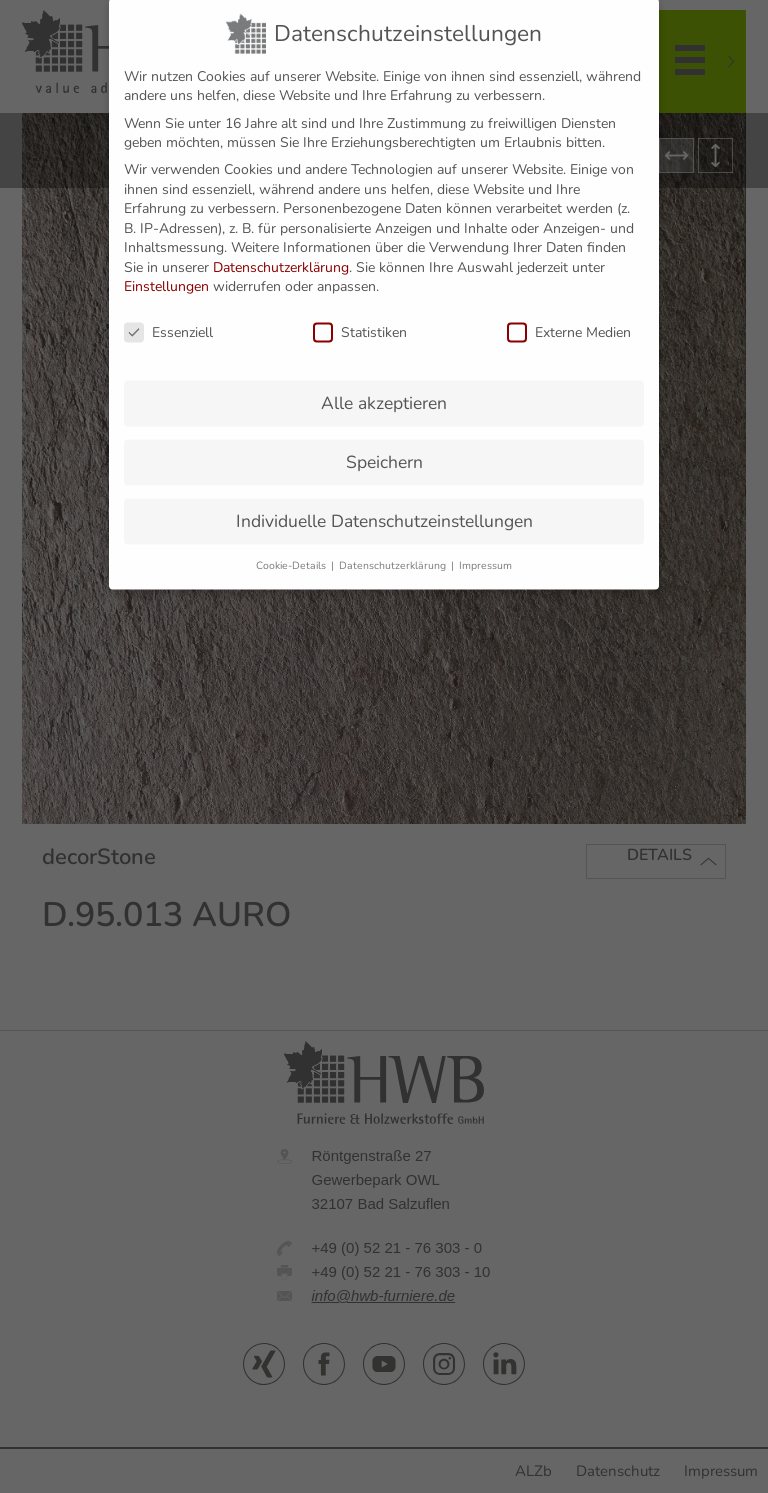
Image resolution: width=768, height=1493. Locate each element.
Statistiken (360, 319)
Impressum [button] (485, 551)
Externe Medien (569, 319)
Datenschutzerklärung (281, 253)
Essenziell (168, 319)
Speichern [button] (384, 448)
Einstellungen (166, 273)
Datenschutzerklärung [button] (394, 551)
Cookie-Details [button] (292, 551)
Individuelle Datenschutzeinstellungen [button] (384, 507)
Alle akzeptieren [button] (384, 390)
